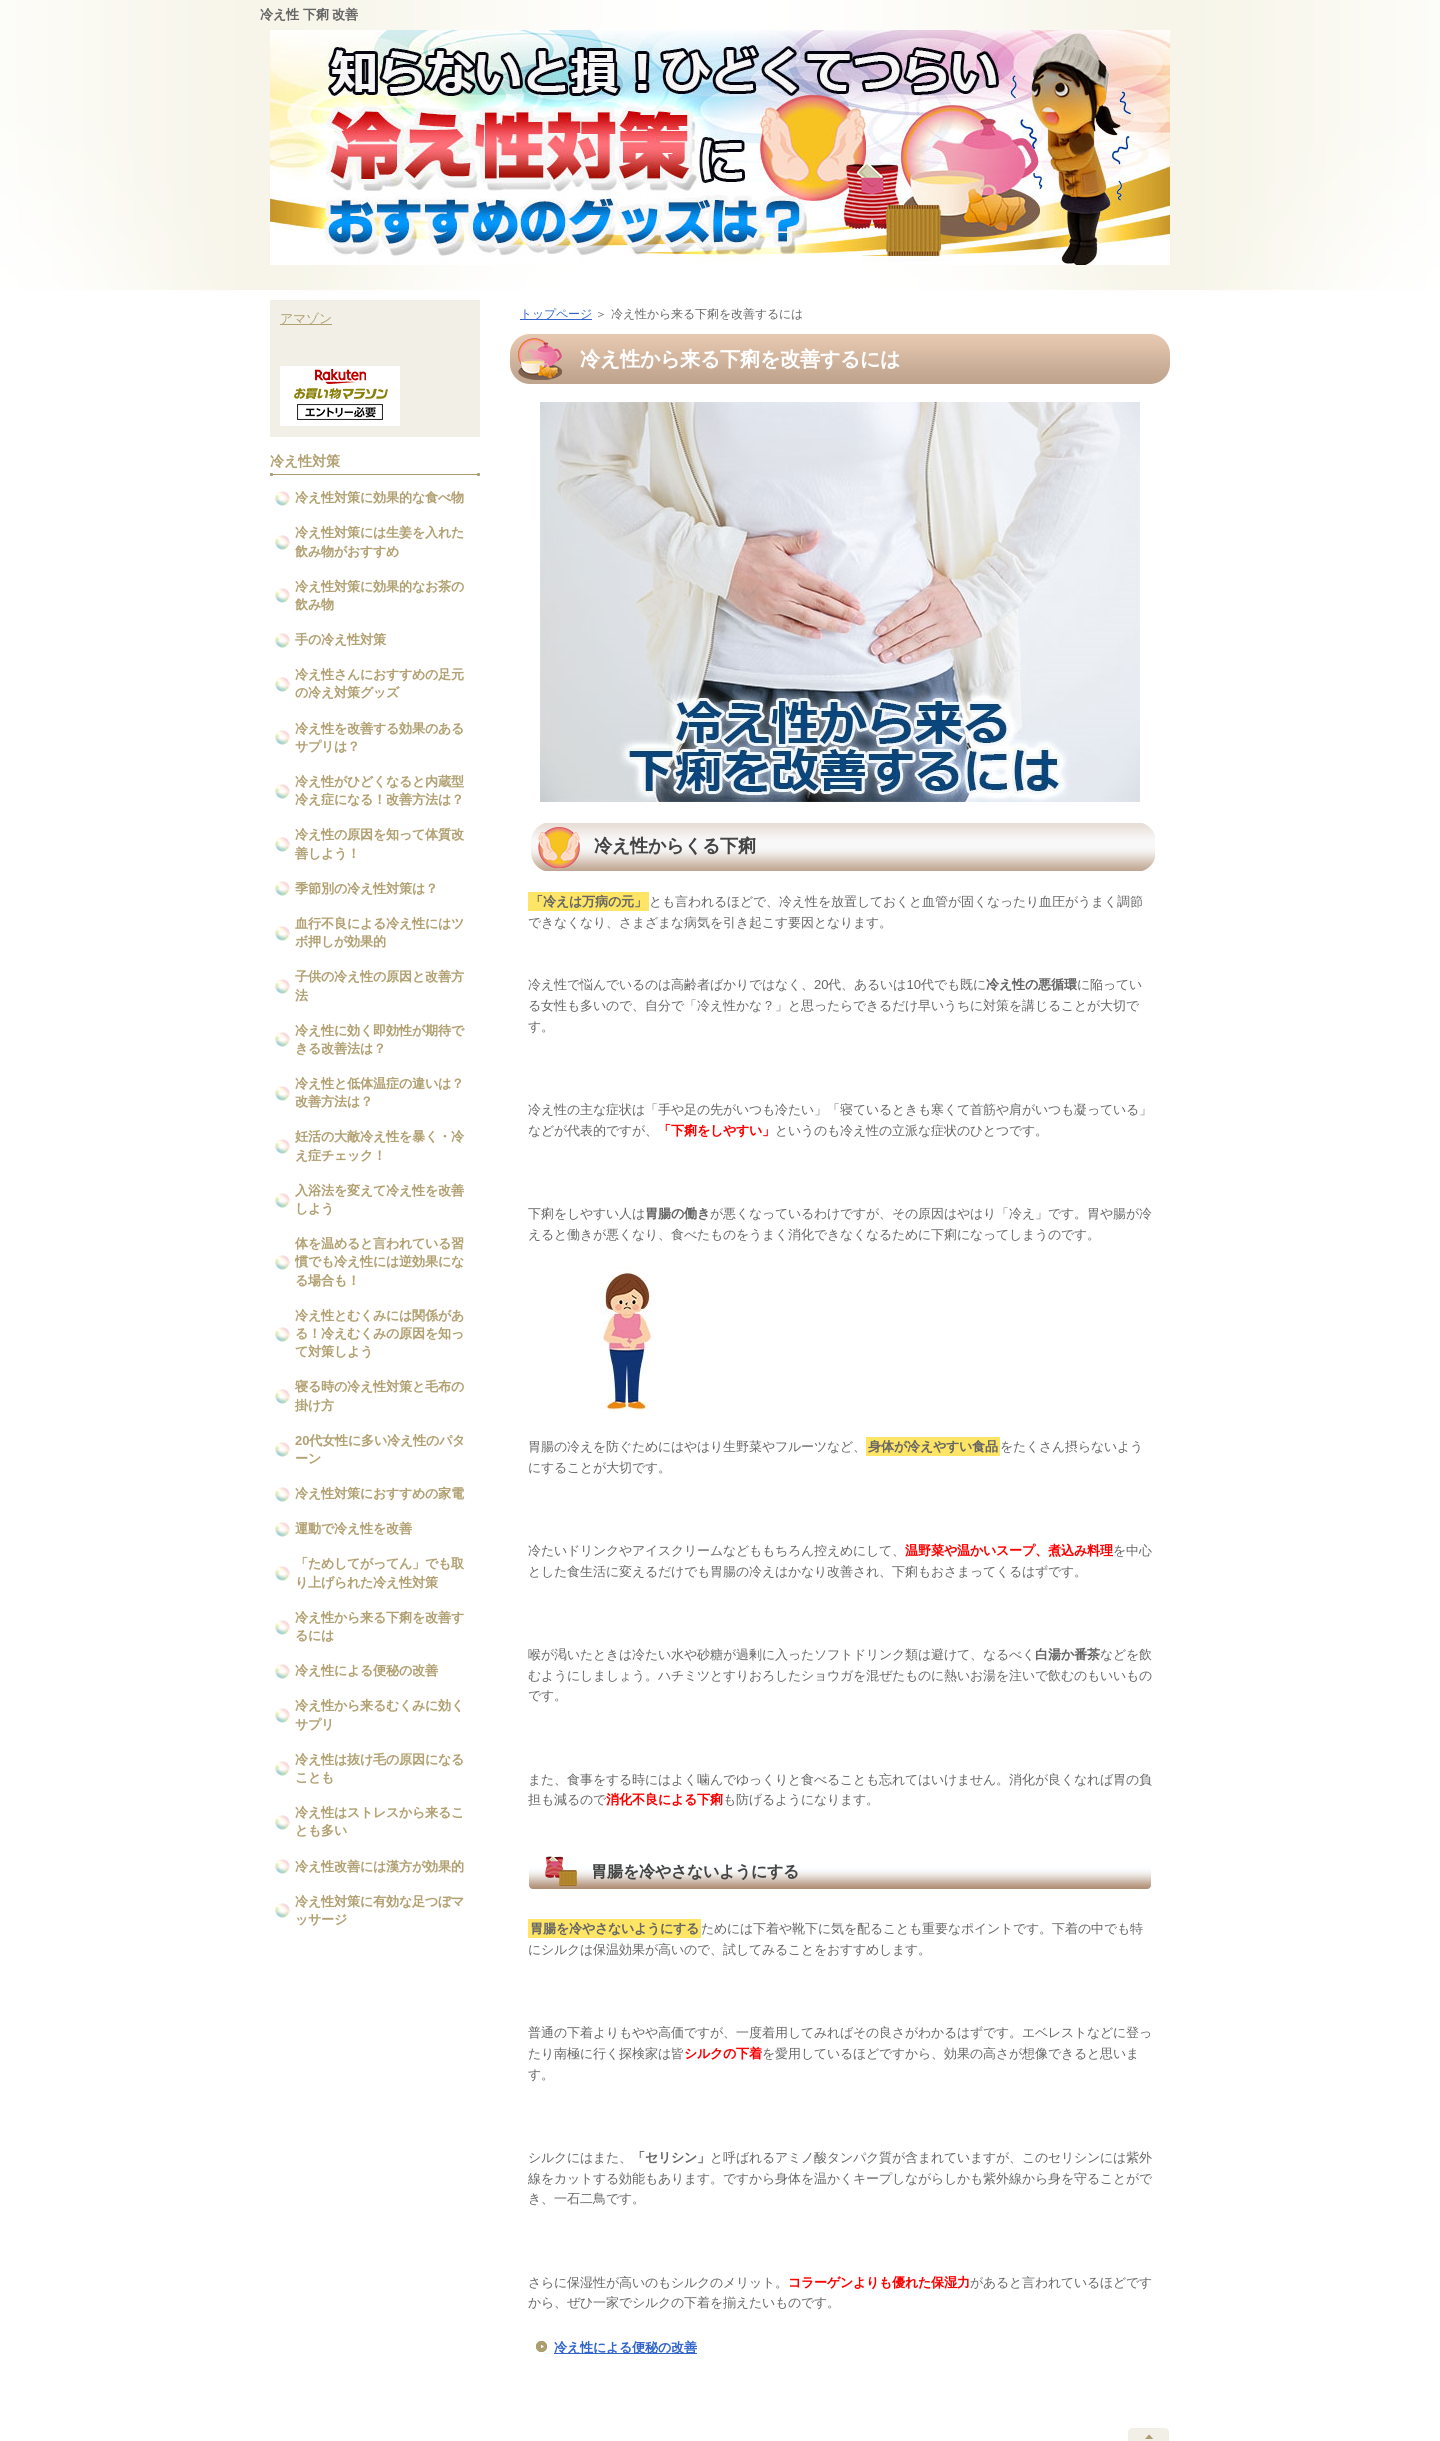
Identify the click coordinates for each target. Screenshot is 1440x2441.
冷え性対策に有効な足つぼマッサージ (379, 1910)
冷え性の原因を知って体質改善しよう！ (379, 843)
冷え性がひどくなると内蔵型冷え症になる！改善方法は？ (379, 790)
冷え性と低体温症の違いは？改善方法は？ (379, 1092)
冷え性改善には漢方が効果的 (379, 1866)
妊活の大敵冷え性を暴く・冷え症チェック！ (379, 1145)
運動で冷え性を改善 (353, 1528)
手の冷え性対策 (340, 639)
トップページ (556, 314)
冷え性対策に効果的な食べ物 (379, 497)
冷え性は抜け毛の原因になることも (379, 1768)
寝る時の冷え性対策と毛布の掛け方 (379, 1395)
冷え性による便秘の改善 (625, 2347)
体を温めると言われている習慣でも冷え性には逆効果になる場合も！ (379, 1261)
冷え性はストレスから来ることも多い (379, 1821)
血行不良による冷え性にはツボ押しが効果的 (379, 932)
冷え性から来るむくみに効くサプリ (379, 1714)
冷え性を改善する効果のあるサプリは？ (379, 737)
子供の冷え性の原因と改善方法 (379, 985)
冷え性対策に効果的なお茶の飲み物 (379, 595)
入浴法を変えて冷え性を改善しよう (379, 1199)
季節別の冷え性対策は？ (366, 888)
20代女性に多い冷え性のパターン (380, 1449)
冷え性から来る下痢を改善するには (379, 1626)
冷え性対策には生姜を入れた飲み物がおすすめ (379, 541)
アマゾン (306, 318)
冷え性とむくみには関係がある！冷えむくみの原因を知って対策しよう (379, 1333)
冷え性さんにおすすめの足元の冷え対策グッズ (379, 683)
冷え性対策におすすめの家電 (379, 1493)
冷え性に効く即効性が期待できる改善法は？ (379, 1039)
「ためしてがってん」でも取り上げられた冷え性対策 (379, 1572)
